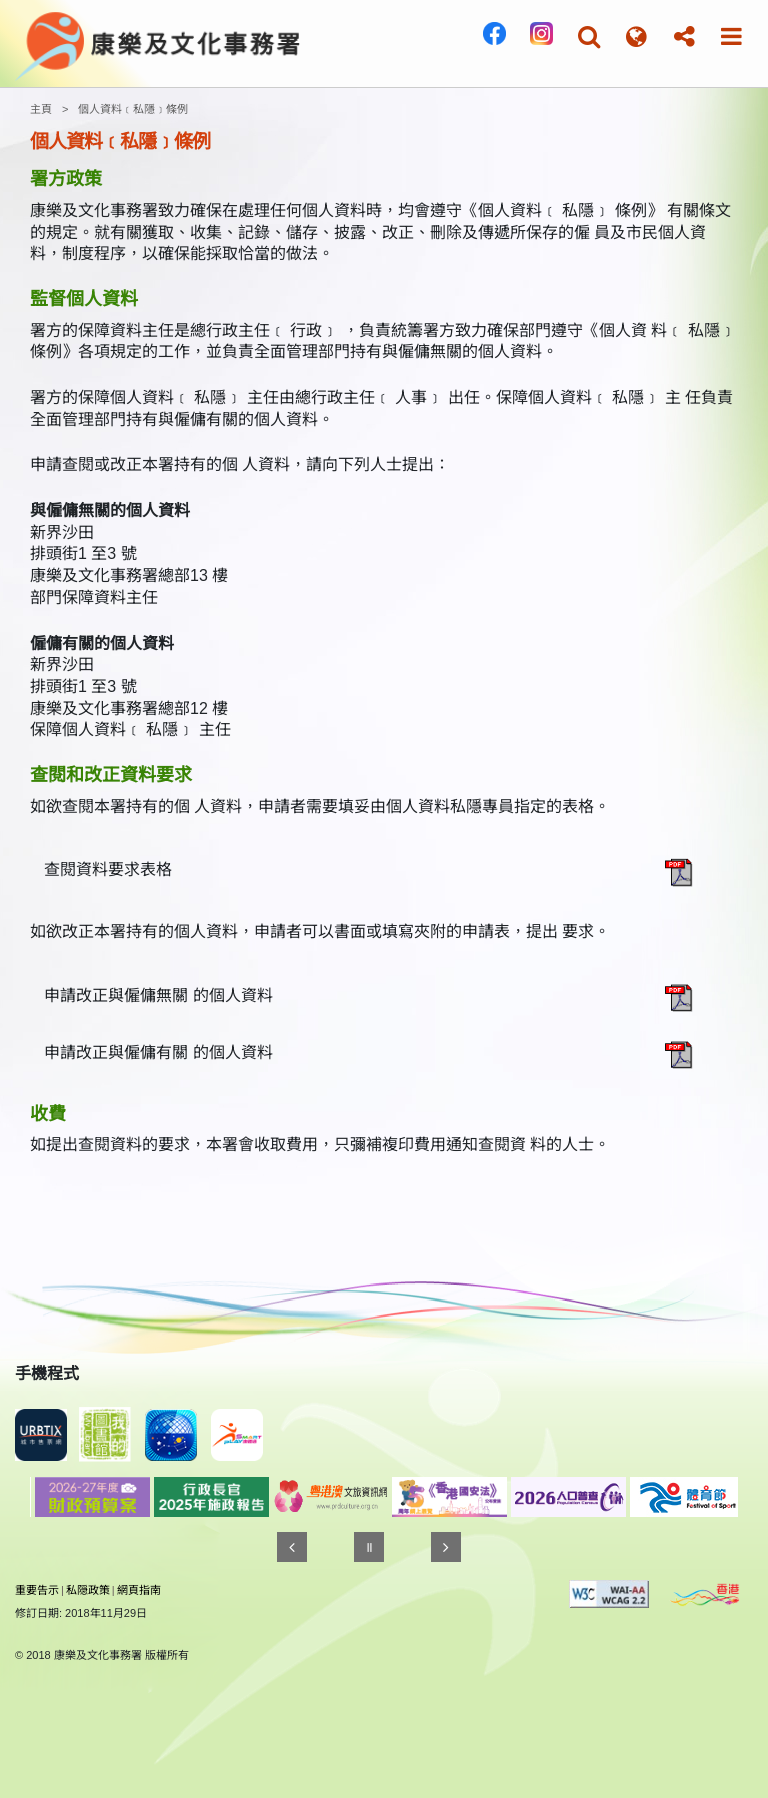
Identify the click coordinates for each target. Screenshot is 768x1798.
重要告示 (37, 1590)
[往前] (292, 1547)
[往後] (446, 1547)
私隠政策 (88, 1590)
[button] (589, 36)
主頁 (41, 109)
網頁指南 (139, 1590)
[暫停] (369, 1547)
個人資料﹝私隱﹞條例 (133, 109)
